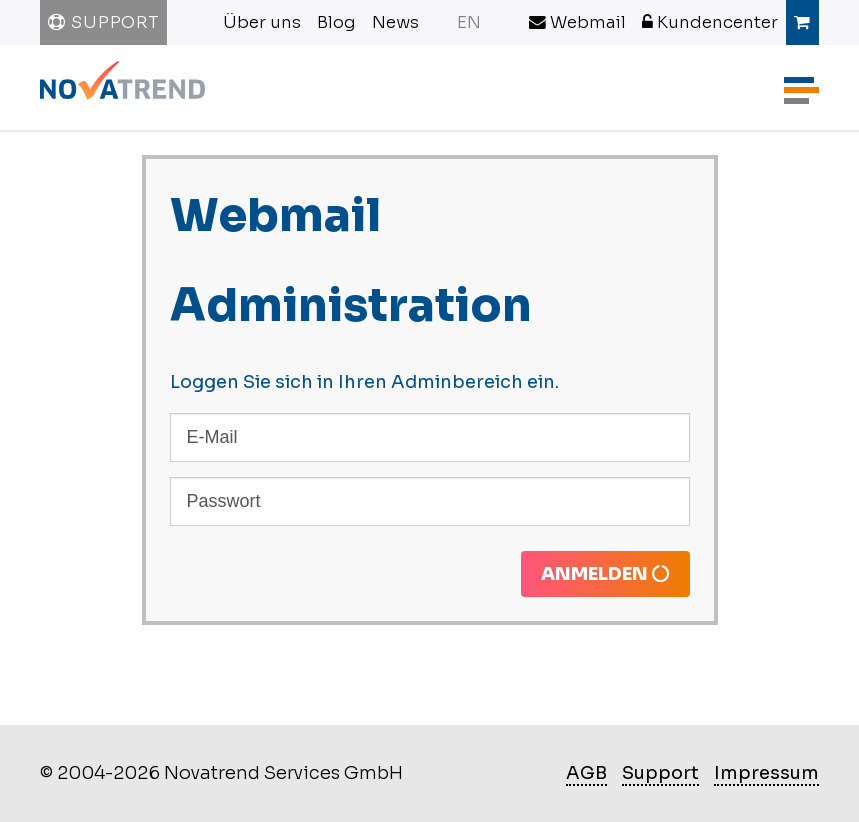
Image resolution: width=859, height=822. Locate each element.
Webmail (577, 22)
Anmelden (605, 574)
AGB (586, 773)
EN (469, 22)
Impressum (766, 773)
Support (103, 22)
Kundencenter (710, 22)
